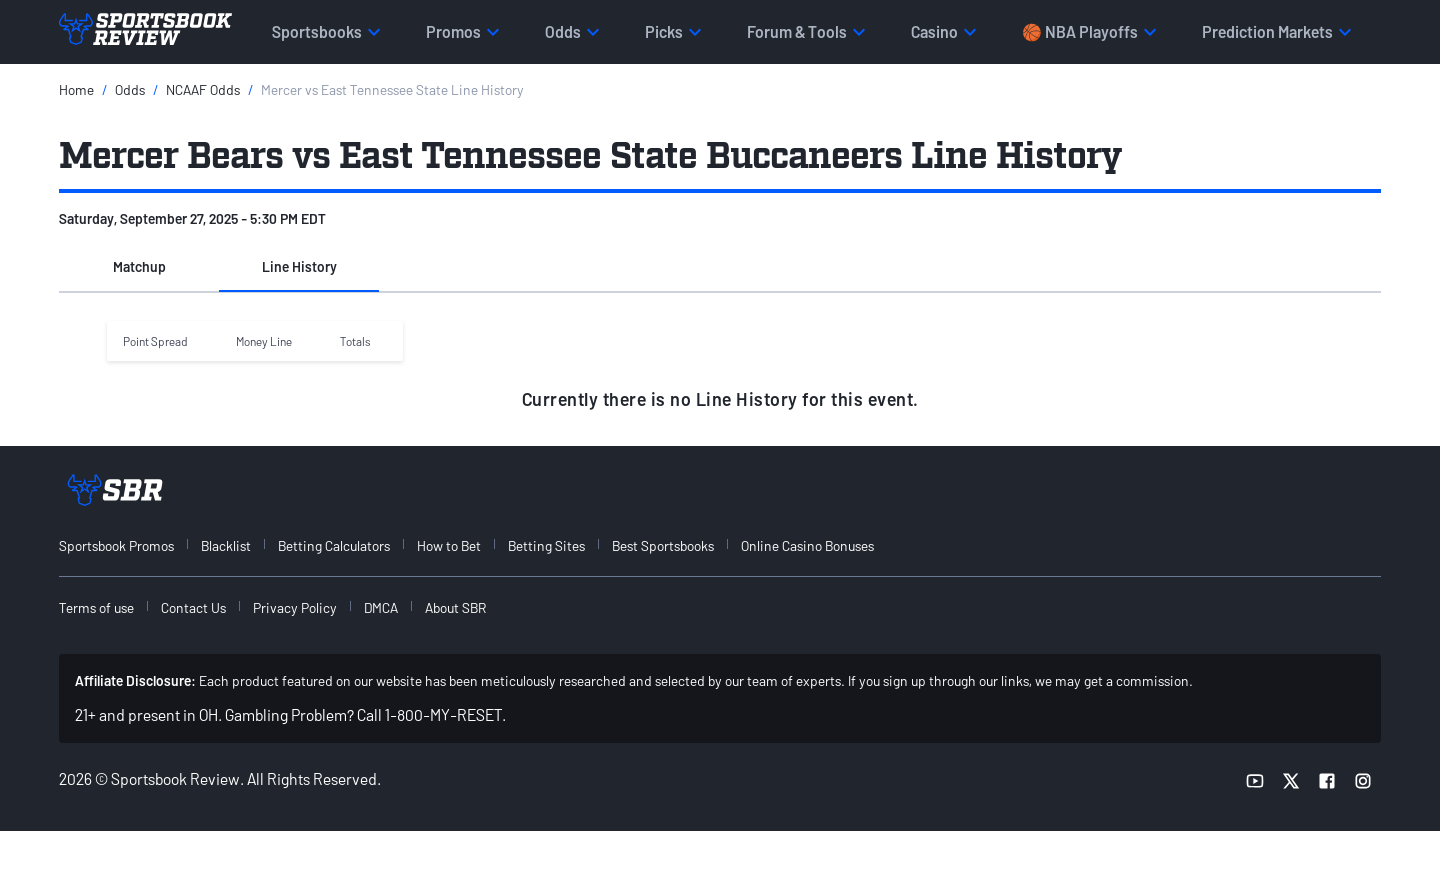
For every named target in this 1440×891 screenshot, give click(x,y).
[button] (139, 268)
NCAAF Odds (203, 89)
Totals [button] (355, 341)
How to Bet (449, 545)
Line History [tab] (299, 266)
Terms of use (96, 607)
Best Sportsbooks (663, 545)
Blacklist (226, 545)
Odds (130, 89)
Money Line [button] (264, 341)
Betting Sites (546, 545)
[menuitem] (128, 545)
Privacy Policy (295, 607)
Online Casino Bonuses (807, 545)
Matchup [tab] (139, 266)
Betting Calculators (334, 545)
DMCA (381, 607)
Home (76, 89)
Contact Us (193, 607)
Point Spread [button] (155, 341)
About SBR (455, 607)
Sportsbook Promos (116, 545)
